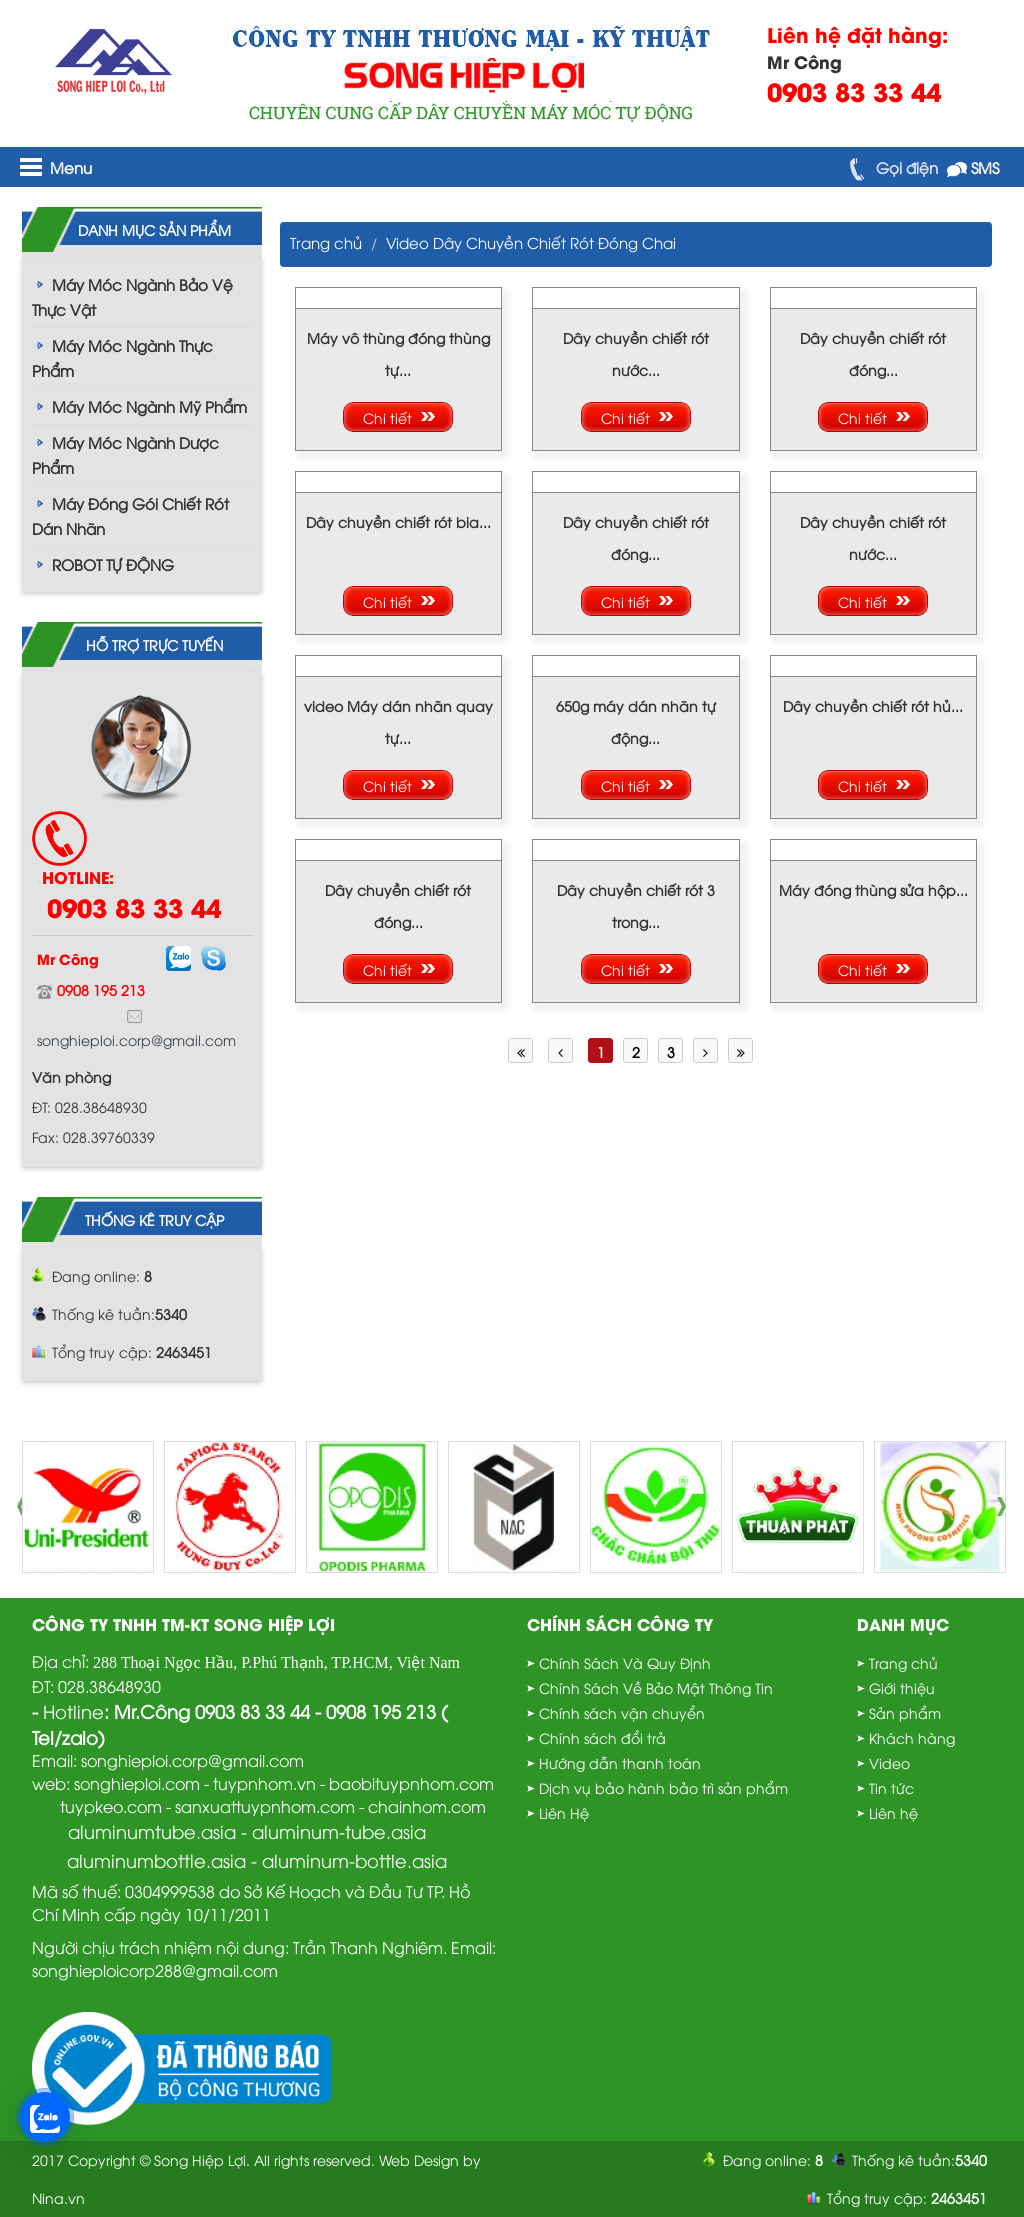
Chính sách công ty (620, 1623)
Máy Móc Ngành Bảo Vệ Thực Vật (132, 296)
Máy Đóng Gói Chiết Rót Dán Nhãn (130, 515)
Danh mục (903, 1623)
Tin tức (891, 1787)
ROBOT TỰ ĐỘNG (113, 564)
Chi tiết (387, 417)
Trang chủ (326, 242)
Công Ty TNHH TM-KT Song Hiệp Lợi (183, 1623)
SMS (973, 167)
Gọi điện (890, 167)
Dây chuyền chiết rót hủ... (873, 705)
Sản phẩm (905, 1712)
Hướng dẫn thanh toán (620, 1762)
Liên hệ (893, 1812)
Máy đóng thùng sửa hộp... (873, 889)
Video (889, 1762)
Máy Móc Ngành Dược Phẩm (125, 454)
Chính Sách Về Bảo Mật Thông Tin (656, 1687)
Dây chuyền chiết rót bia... (398, 521)
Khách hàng (912, 1737)
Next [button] (1007, 1507)
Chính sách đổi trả (602, 1737)
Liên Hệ (564, 1812)
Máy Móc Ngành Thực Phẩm (122, 357)
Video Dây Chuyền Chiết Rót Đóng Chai (531, 242)
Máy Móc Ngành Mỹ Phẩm (149, 406)
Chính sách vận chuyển (622, 1712)
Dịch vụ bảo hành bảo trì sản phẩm (663, 1787)
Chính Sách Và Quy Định (625, 1662)
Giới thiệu (902, 1687)
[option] (88, 1507)
